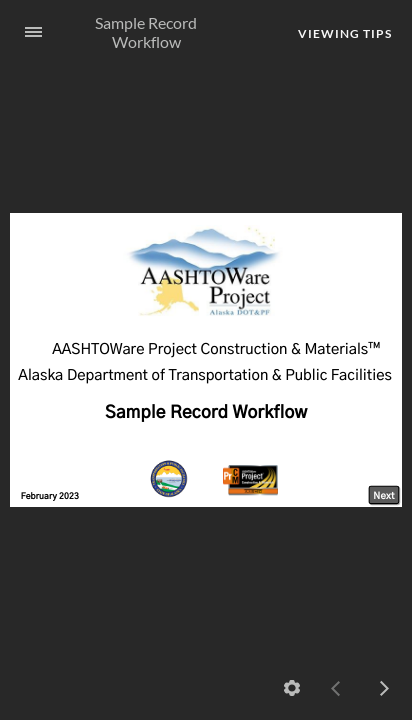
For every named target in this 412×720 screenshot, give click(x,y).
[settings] (292, 688)
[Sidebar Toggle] (25, 32)
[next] (384, 688)
